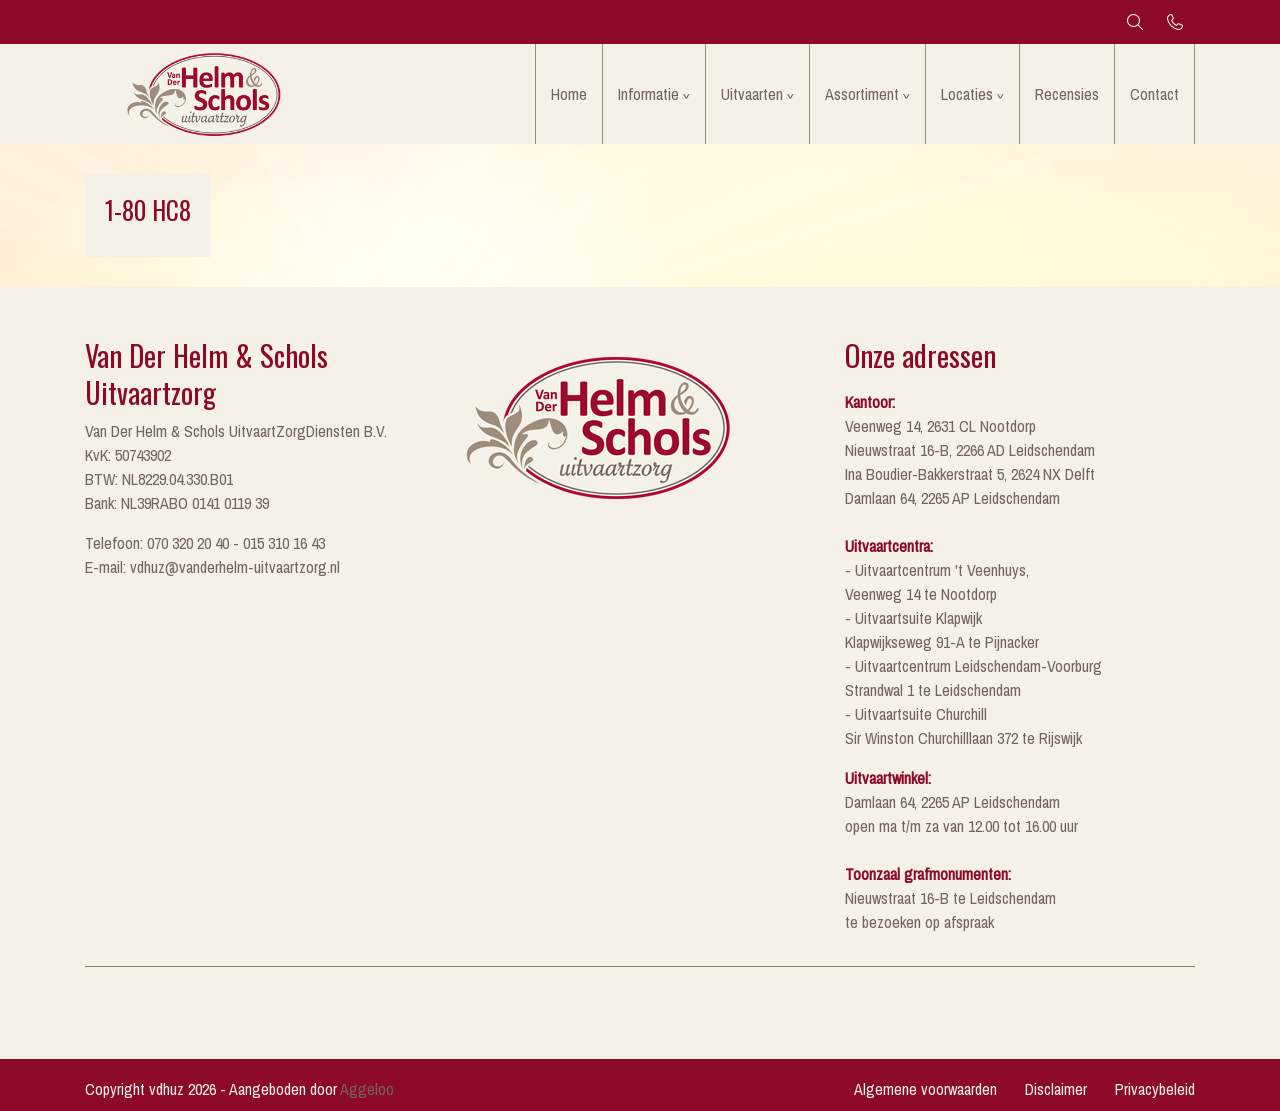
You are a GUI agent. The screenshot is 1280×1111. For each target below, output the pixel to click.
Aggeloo (367, 1089)
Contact (1154, 94)
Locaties (967, 94)
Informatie (648, 94)
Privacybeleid (1155, 1089)
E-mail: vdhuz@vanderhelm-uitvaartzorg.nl (212, 567)
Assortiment (862, 94)
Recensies (1067, 94)
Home (569, 94)
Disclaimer (1056, 1089)
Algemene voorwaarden (925, 1089)
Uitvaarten (752, 94)
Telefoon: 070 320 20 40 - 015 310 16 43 (205, 543)
